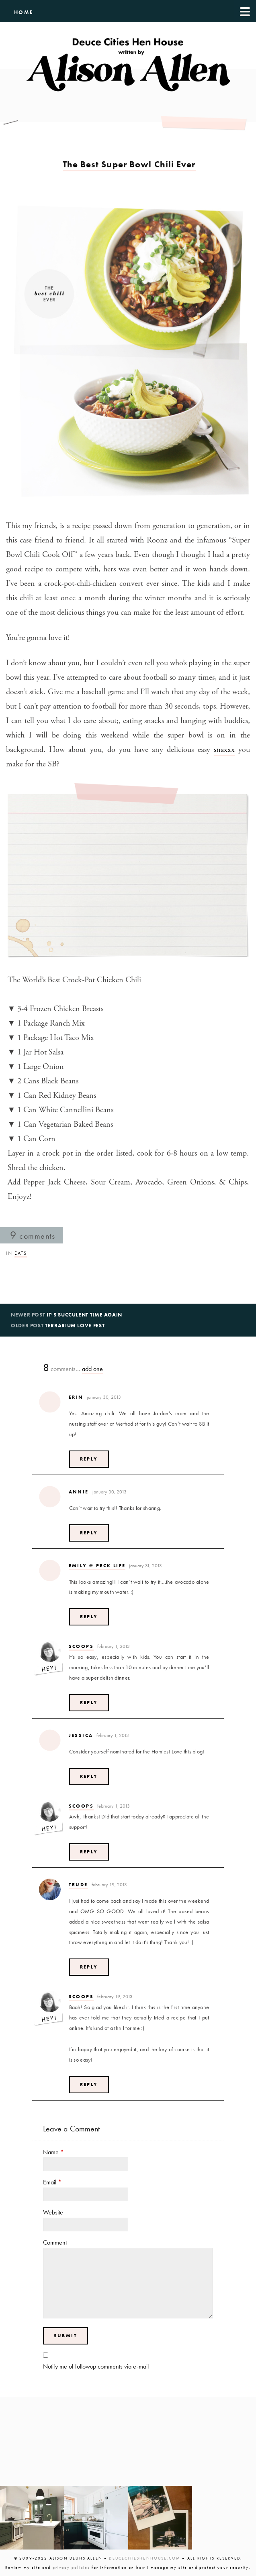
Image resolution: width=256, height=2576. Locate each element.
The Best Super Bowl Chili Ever (129, 164)
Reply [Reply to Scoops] (89, 1702)
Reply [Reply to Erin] (89, 1459)
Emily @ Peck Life (97, 1565)
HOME (24, 12)
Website (53, 2212)
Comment (55, 2242)
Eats (20, 1253)
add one (92, 1369)
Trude (78, 1884)
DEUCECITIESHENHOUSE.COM (144, 2558)
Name (53, 2152)
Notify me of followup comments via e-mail (96, 2366)
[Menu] (245, 11)
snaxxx (224, 750)
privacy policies (71, 2567)
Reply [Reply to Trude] (89, 1967)
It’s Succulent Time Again (84, 1314)
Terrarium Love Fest (74, 1325)
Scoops (81, 1646)
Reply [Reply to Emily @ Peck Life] (89, 1616)
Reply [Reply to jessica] (89, 1776)
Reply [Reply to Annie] (89, 1533)
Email (52, 2182)
